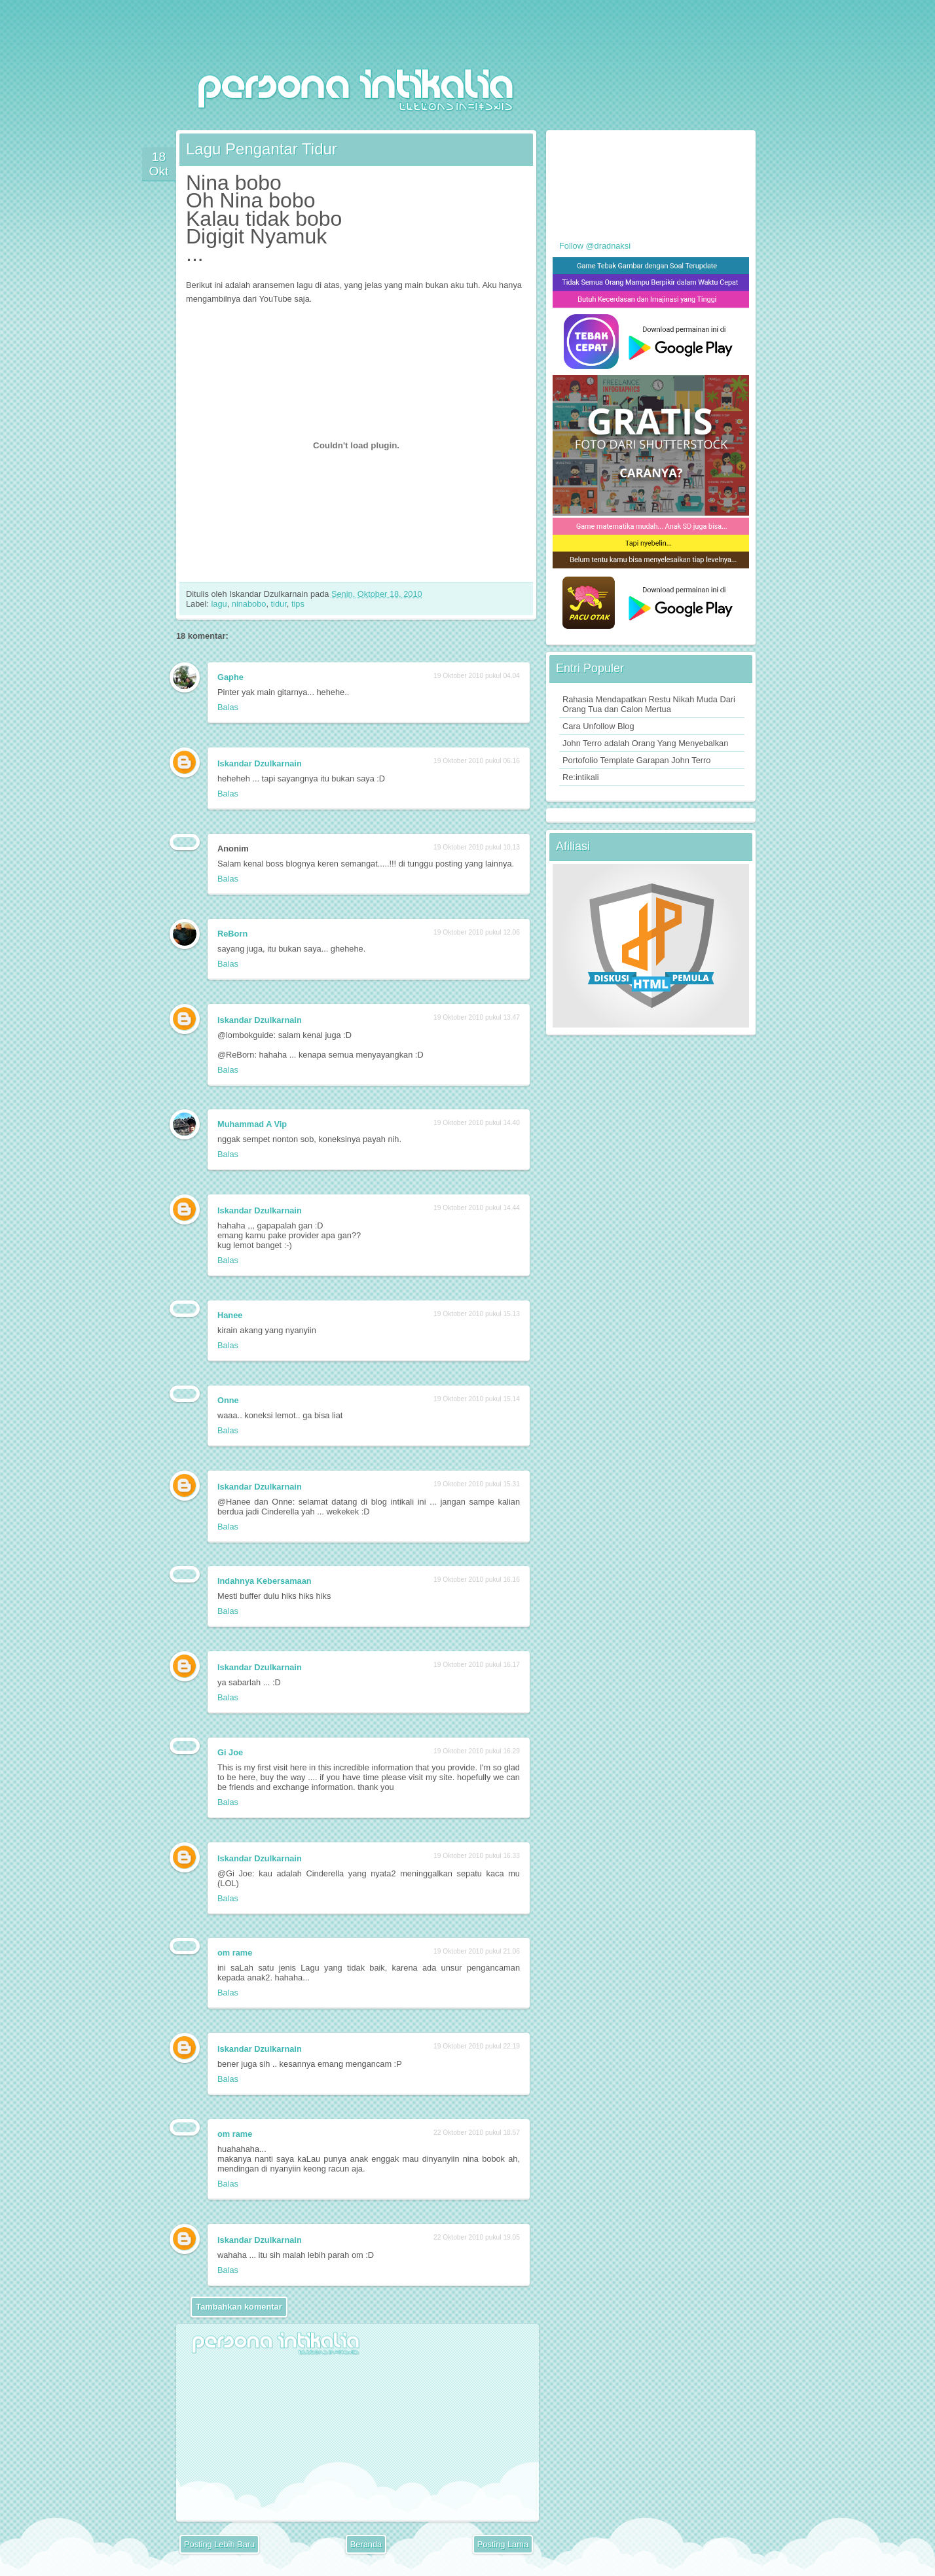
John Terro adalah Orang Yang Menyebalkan (645, 743)
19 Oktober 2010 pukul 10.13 (476, 847)
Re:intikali (580, 777)
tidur (279, 604)
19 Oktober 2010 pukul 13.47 (476, 1017)
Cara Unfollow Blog (598, 726)
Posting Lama (502, 2544)
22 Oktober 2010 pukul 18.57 (476, 2132)
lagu (219, 604)
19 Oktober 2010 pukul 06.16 (476, 760)
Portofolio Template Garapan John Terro (636, 760)
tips (297, 604)
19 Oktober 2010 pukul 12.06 (476, 932)
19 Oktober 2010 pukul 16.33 (476, 1855)
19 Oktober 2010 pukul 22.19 (476, 2046)
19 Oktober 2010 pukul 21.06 (476, 1951)
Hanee (229, 1315)
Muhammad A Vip (252, 1124)
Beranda (366, 2544)
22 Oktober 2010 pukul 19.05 (476, 2237)
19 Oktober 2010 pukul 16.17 (476, 1664)
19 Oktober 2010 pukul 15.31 (476, 1484)
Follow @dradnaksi (595, 246)
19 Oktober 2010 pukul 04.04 (476, 675)
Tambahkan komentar (239, 2307)
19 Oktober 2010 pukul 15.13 (476, 1313)
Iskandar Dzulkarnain (259, 763)
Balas (227, 707)
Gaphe (230, 677)
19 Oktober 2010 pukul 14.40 (476, 1122)
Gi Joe (230, 1752)
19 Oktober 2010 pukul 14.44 (476, 1207)
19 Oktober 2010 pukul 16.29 (476, 1751)
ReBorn (232, 934)
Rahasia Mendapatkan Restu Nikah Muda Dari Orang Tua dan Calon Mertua (648, 704)
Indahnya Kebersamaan (264, 1581)
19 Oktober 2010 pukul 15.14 (476, 1399)
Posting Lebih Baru (219, 2544)
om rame (234, 1953)
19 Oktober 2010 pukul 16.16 (476, 1579)
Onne (228, 1400)
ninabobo (249, 604)
